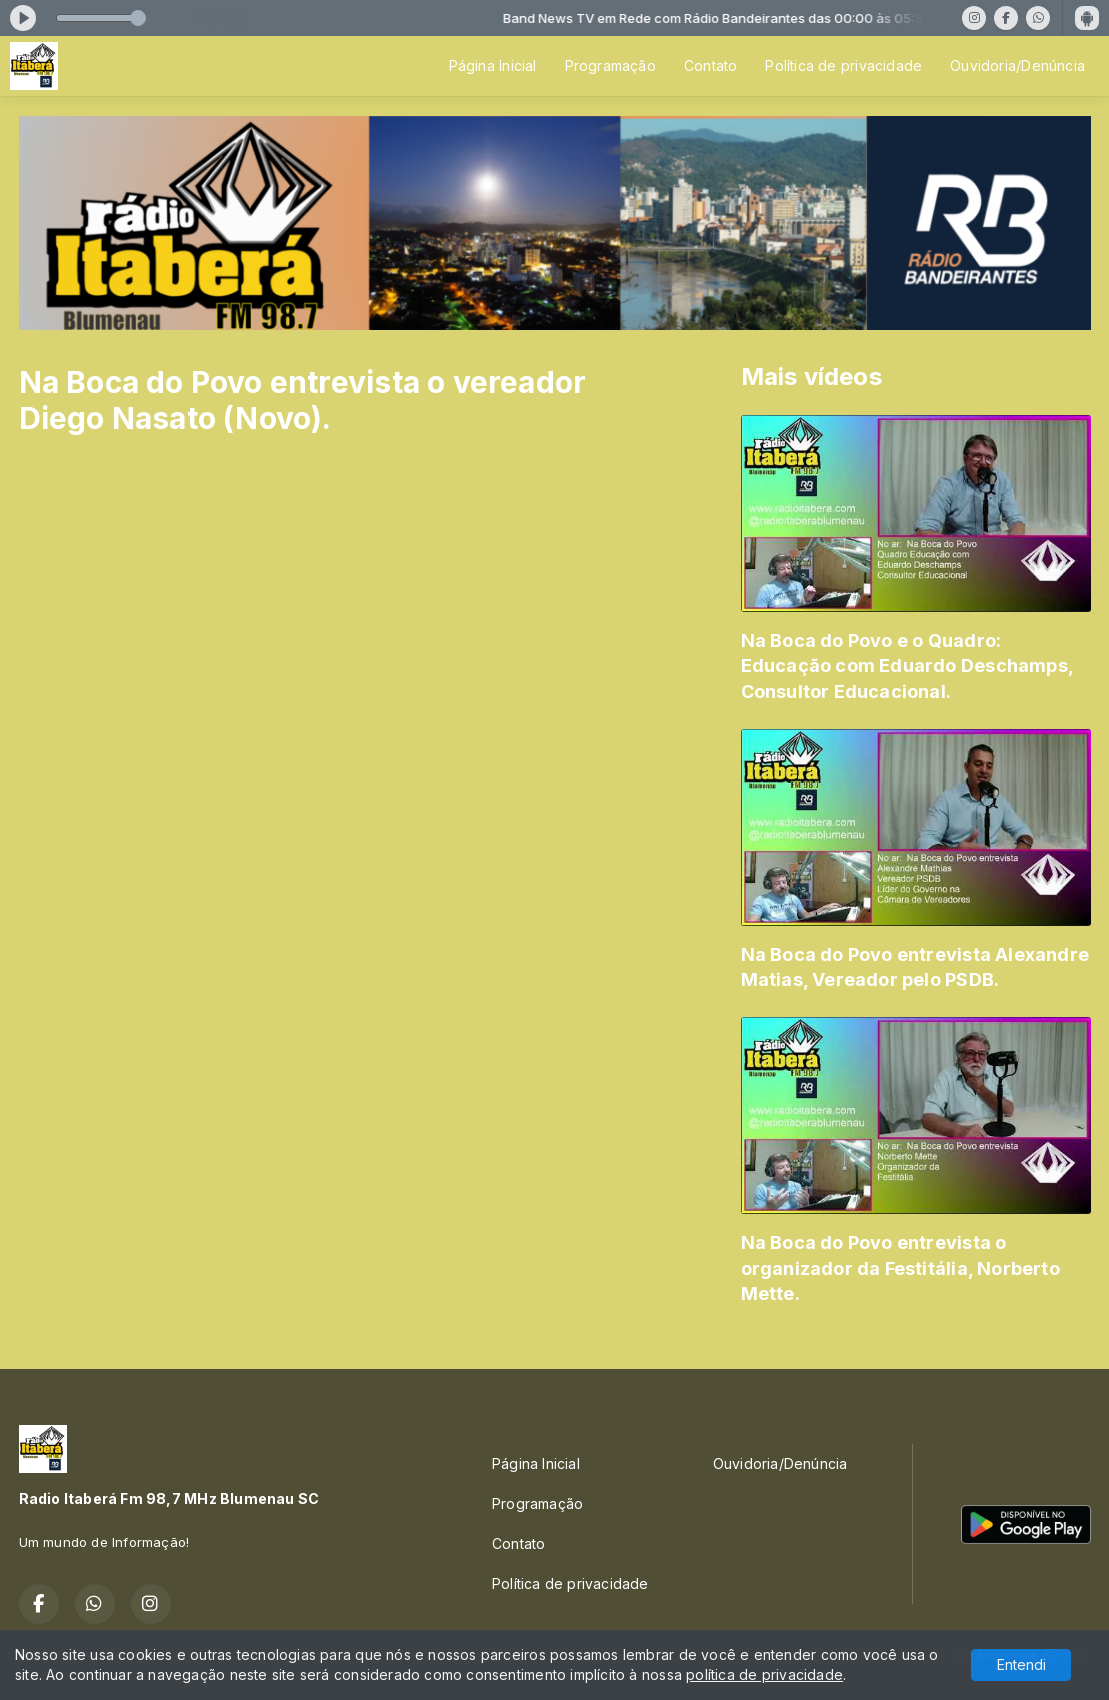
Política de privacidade (843, 65)
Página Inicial (493, 65)
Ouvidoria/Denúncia (1017, 65)
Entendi (1021, 1664)
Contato (710, 65)
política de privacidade (764, 1674)
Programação (610, 65)
